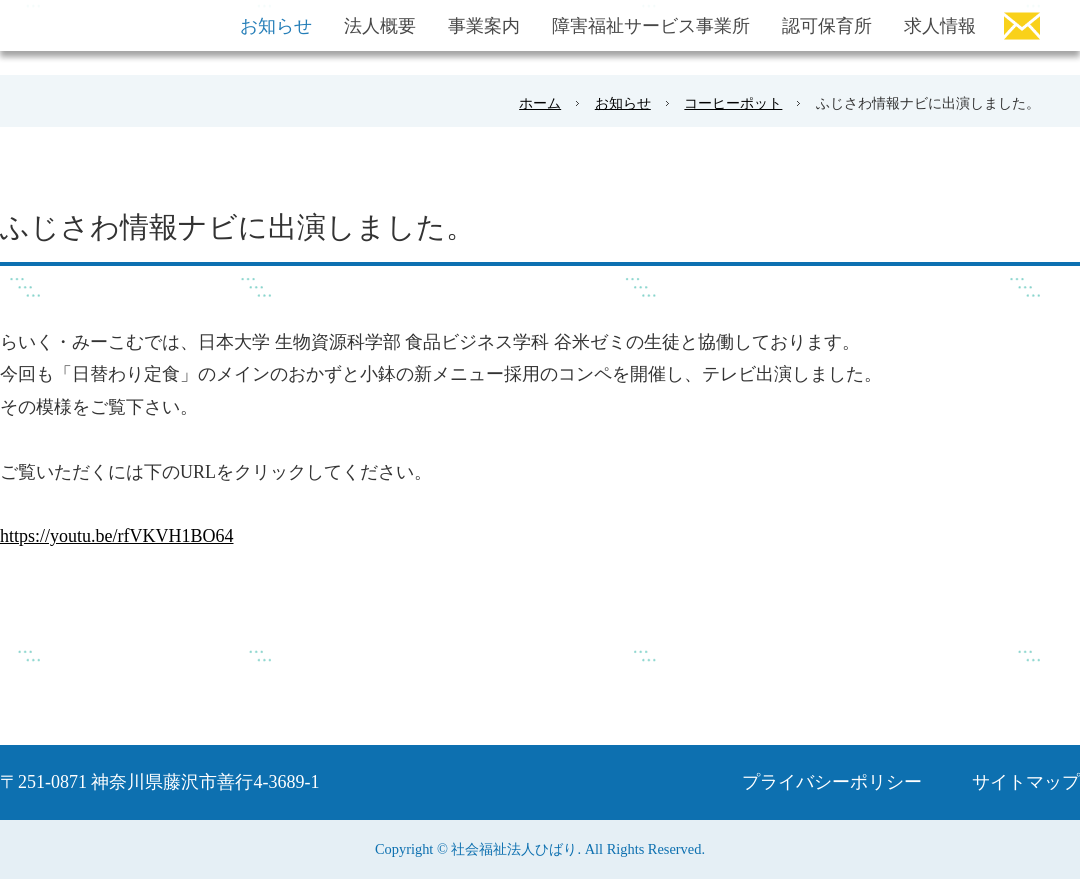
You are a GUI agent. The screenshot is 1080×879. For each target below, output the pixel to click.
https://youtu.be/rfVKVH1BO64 (117, 536)
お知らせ (623, 103)
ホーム (540, 103)
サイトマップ (1026, 782)
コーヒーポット (733, 103)
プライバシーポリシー (832, 782)
